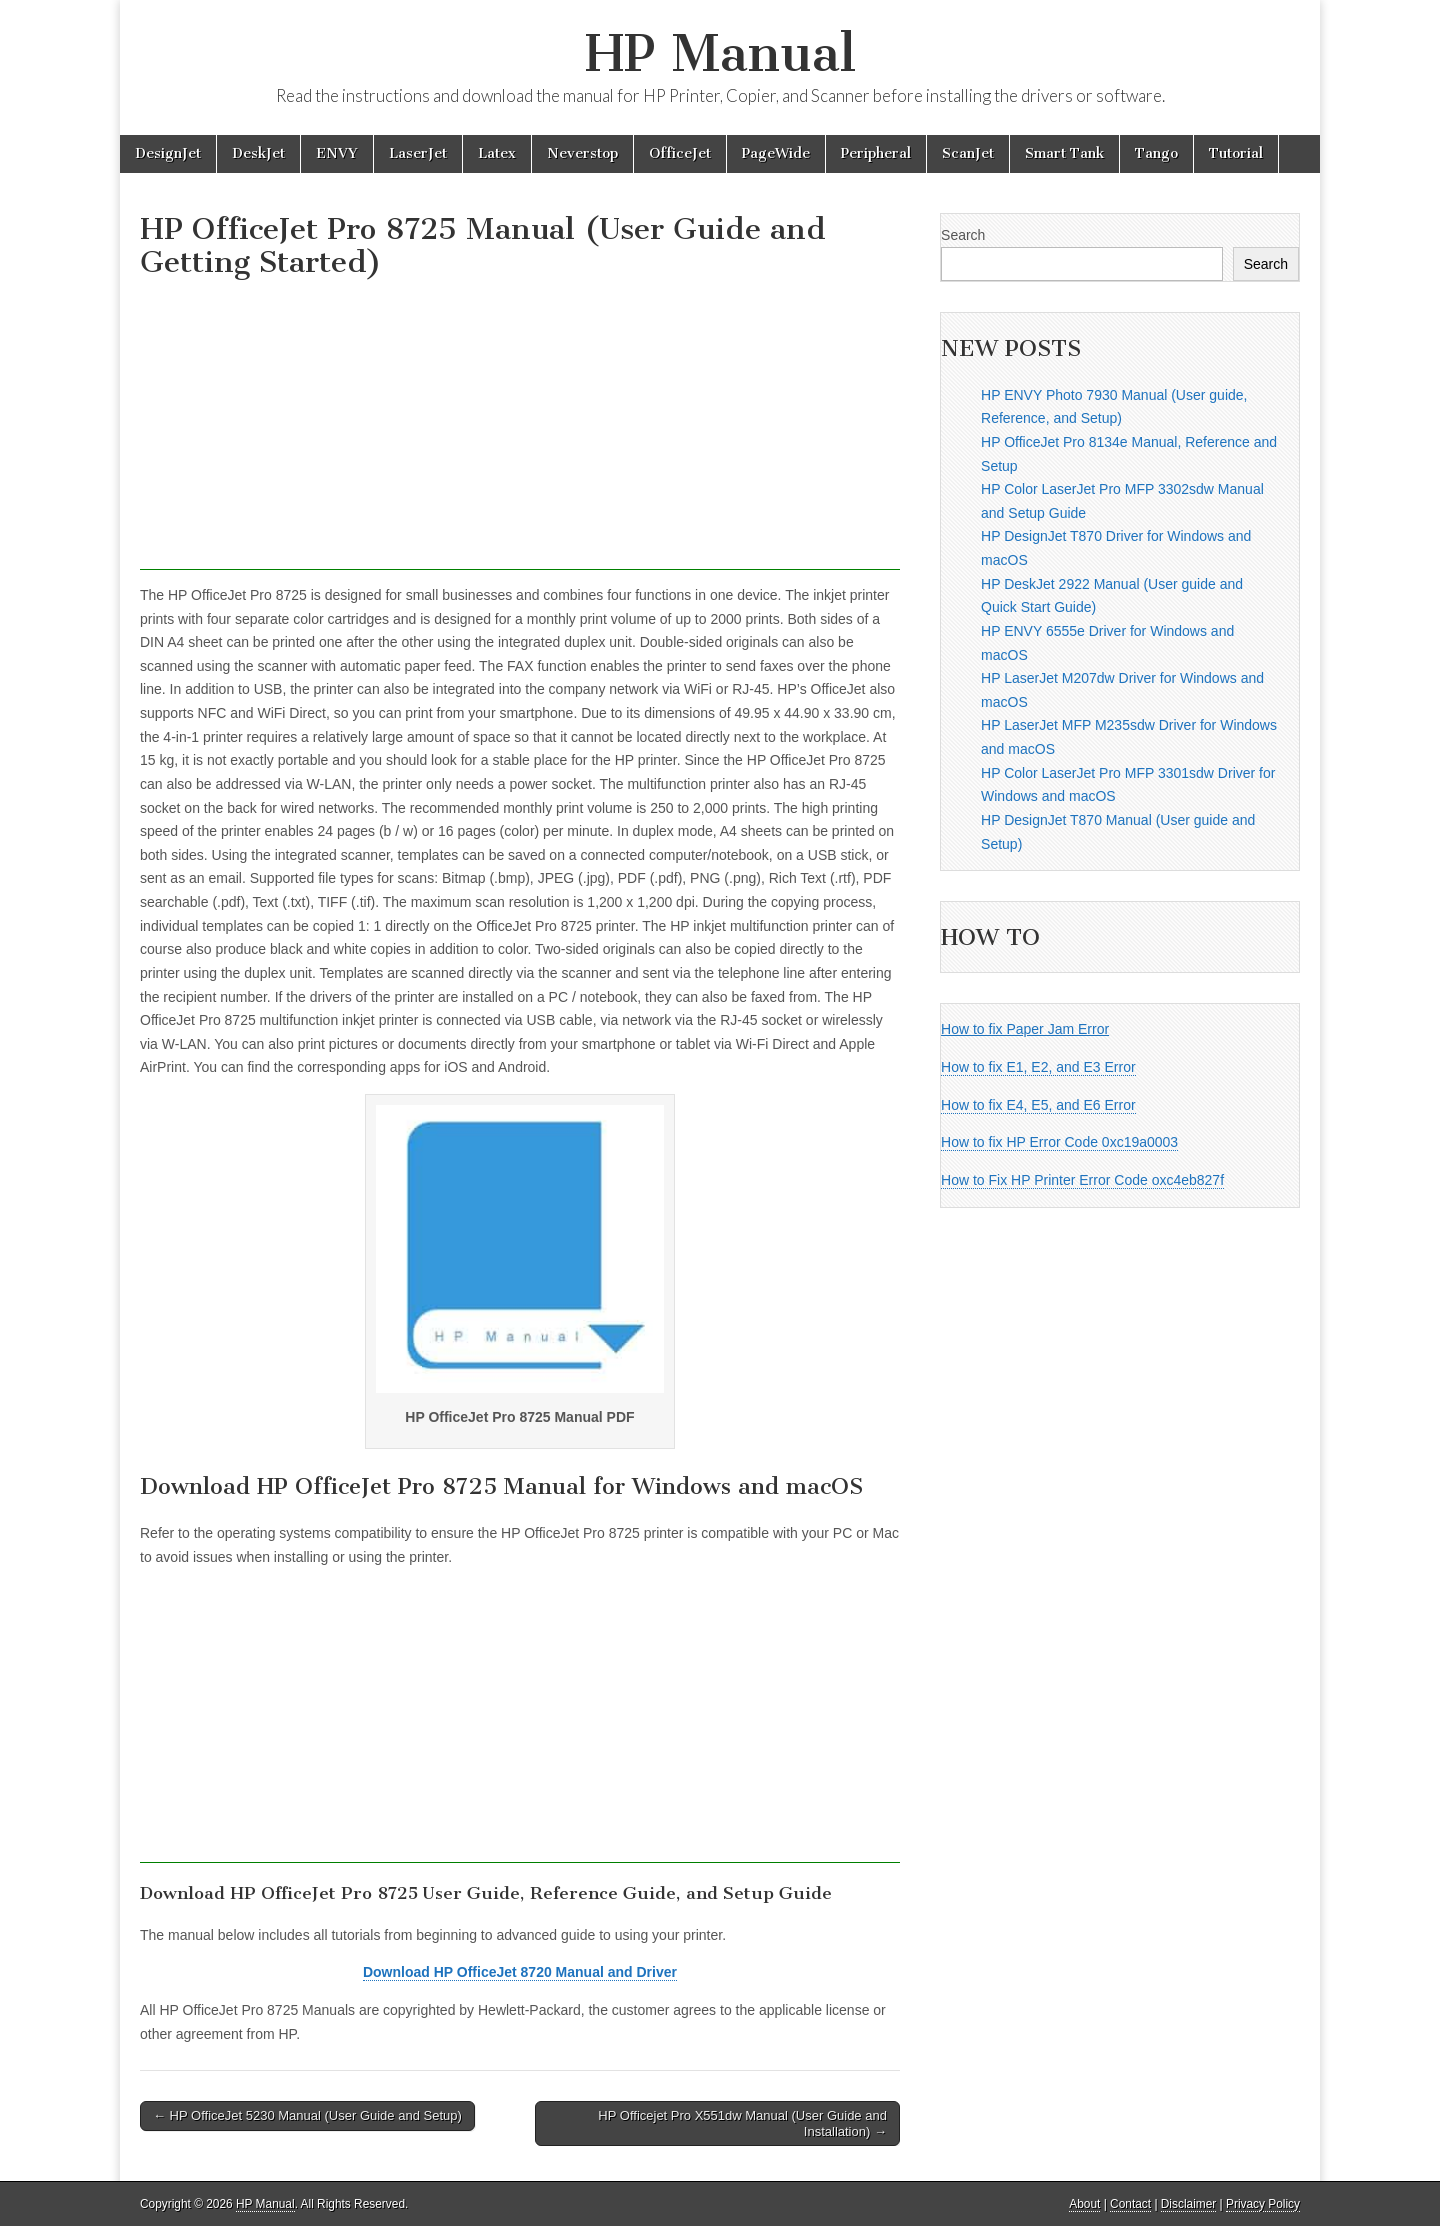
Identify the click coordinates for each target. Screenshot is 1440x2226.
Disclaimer (1189, 2204)
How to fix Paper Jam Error (1025, 1029)
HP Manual (720, 53)
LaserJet (418, 153)
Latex (497, 153)
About (1084, 2204)
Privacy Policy (1263, 2204)
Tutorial (1236, 153)
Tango (1156, 153)
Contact (1130, 2204)
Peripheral (876, 153)
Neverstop (582, 153)
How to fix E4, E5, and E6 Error (1038, 1105)
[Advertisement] (520, 430)
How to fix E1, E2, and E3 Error (1038, 1067)
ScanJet (968, 153)
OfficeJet (680, 153)
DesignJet (168, 153)
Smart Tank (1064, 153)
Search (963, 235)
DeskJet (258, 153)
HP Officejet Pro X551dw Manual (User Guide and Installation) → (742, 2123)
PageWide (776, 153)
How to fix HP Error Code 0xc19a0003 (1059, 1142)
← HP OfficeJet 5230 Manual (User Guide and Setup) (307, 2115)
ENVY (337, 153)
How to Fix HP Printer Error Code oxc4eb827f (1082, 1180)
